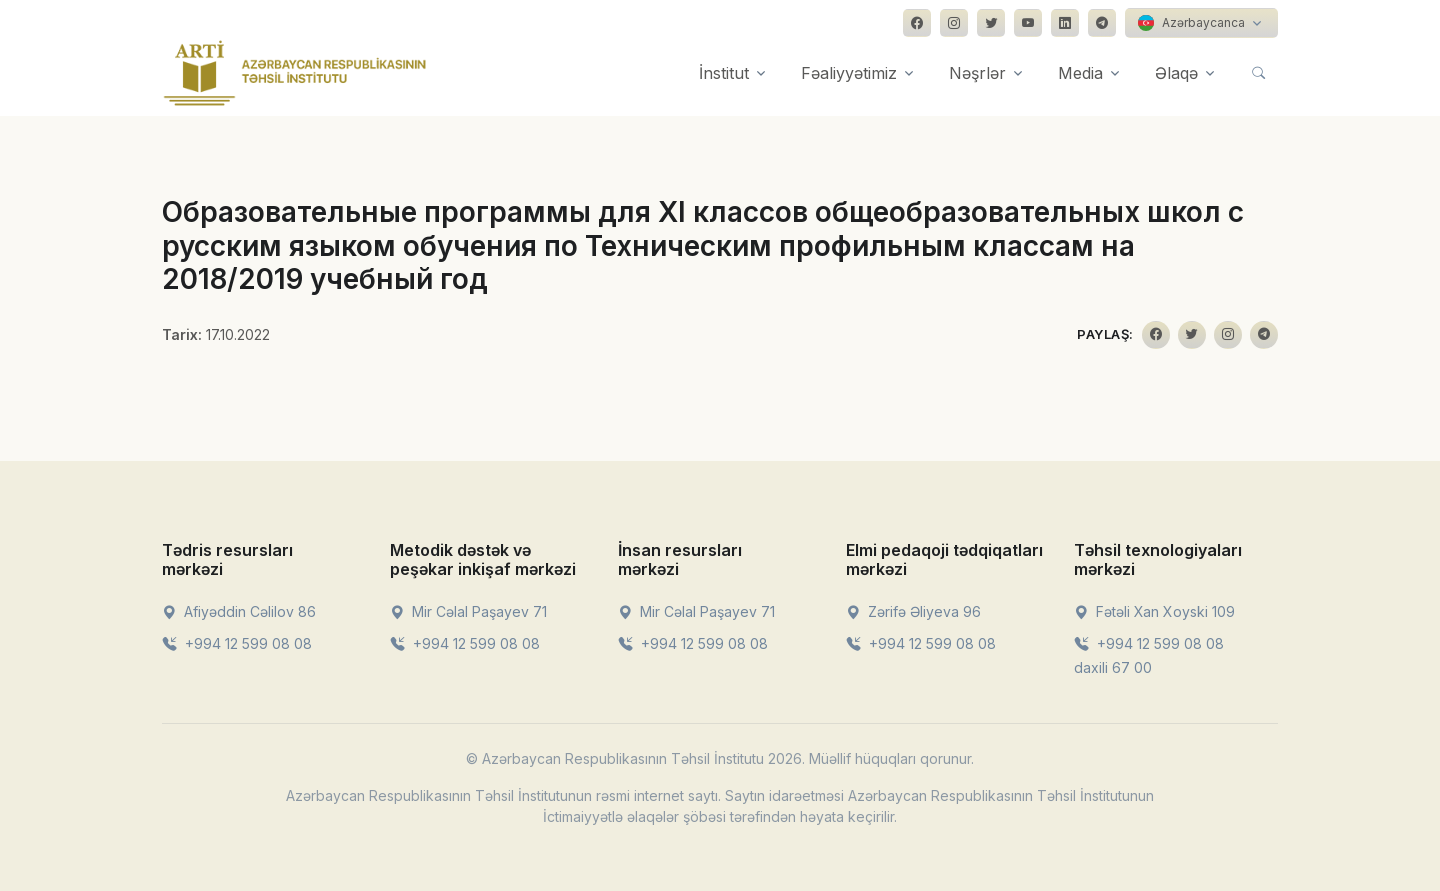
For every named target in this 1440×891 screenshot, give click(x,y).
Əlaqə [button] (1176, 73)
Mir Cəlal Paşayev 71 (468, 611)
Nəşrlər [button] (977, 73)
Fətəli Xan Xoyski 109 (1154, 611)
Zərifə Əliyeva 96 (913, 611)
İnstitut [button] (724, 73)
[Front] (295, 73)
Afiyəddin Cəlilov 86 (239, 611)
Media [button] (1080, 73)
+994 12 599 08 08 (237, 643)
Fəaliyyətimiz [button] (849, 73)
